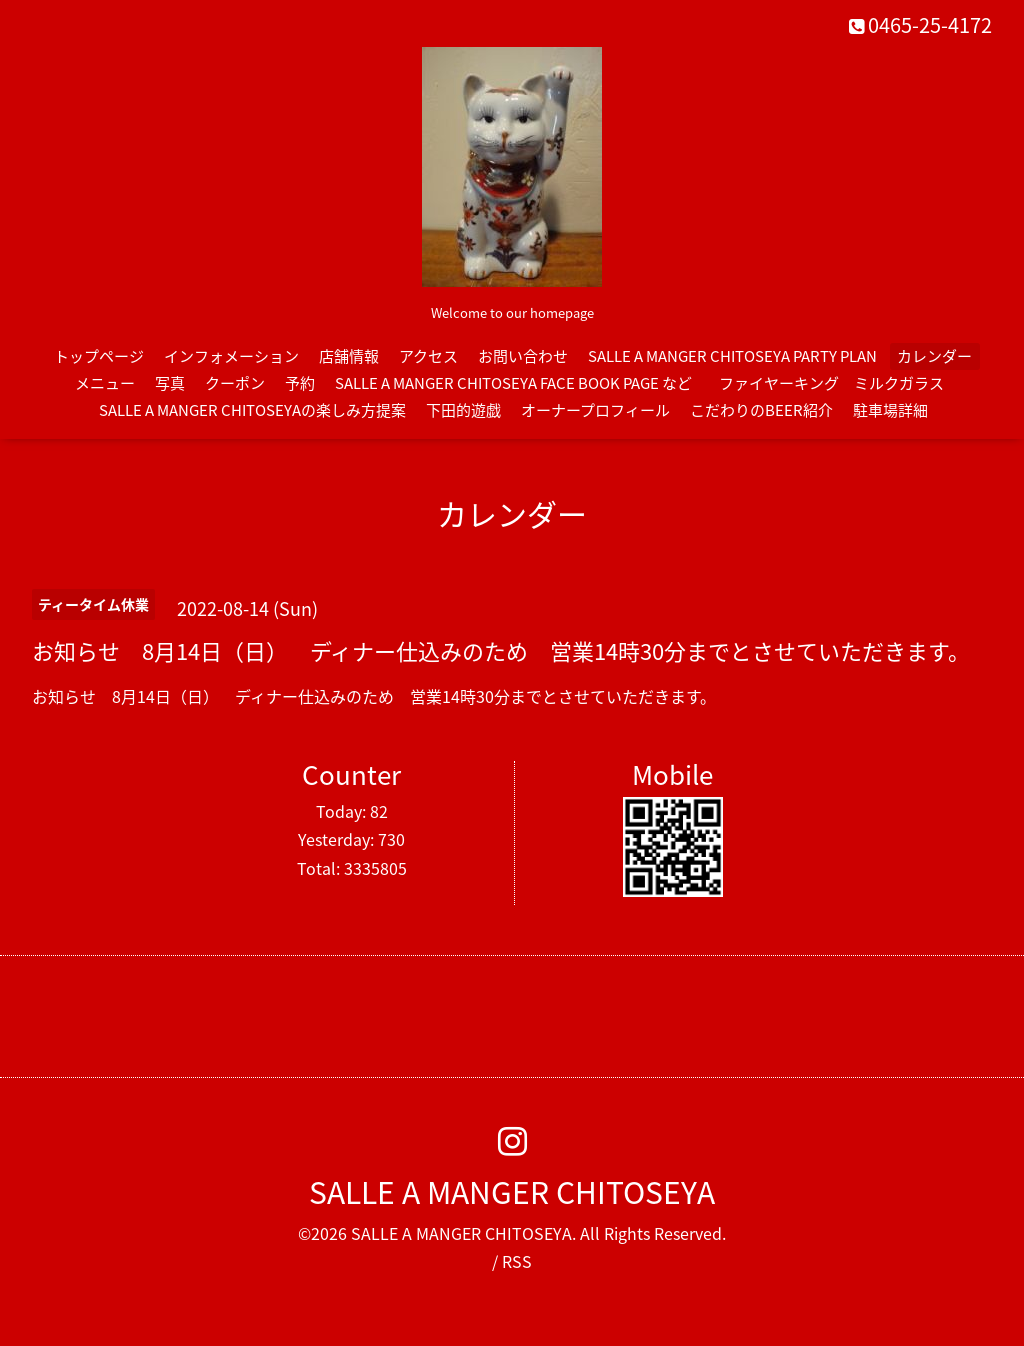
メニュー (105, 383)
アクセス (428, 356)
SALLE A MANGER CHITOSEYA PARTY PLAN (732, 356)
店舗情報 (349, 356)
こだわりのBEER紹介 (761, 410)
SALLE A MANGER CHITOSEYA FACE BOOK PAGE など (513, 383)
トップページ (99, 356)
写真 (170, 383)
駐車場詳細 (890, 410)
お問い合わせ (523, 356)
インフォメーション (231, 356)
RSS (517, 1261)
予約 (300, 383)
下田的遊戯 (463, 410)
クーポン (235, 383)
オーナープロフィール (595, 410)
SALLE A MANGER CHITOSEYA (512, 1191)
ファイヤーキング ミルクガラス (839, 383)
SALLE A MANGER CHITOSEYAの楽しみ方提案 (252, 410)
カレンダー (934, 356)
